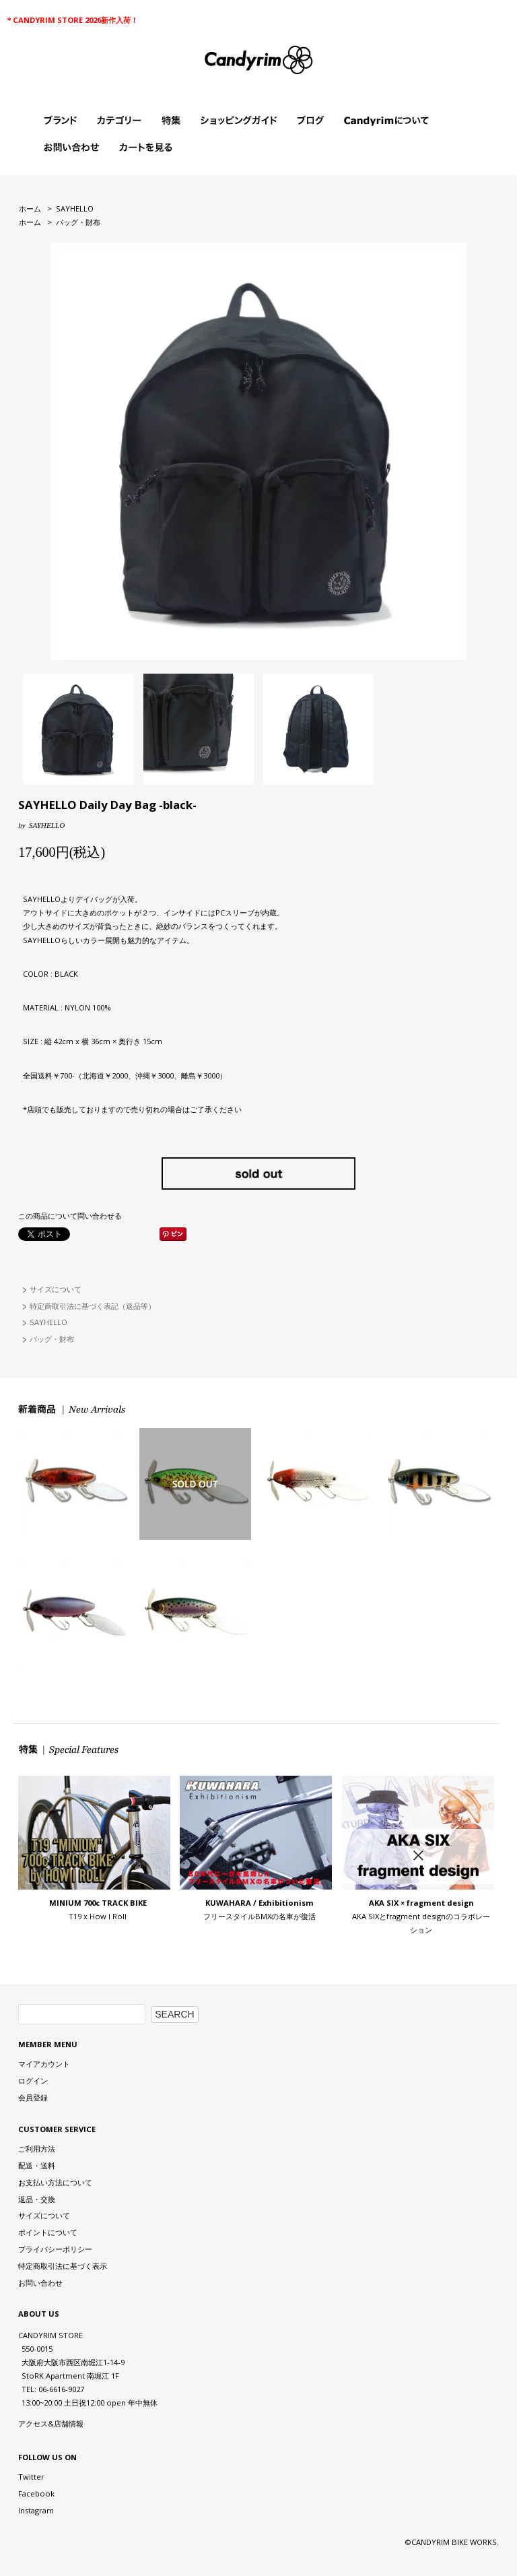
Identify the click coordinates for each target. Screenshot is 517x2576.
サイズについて (55, 1289)
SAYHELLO (75, 208)
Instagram (36, 2510)
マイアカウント (44, 2064)
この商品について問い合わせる (70, 1216)
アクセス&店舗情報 (50, 2423)
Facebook (36, 2493)
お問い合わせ (40, 2283)
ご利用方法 (36, 2149)
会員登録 (33, 2097)
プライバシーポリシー (55, 2249)
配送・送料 (36, 2165)
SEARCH (174, 2014)
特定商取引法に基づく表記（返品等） (93, 1306)
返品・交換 (36, 2199)
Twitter (31, 2477)
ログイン (33, 2080)
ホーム (30, 208)
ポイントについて (47, 2232)
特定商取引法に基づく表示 (62, 2266)
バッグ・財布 (78, 222)
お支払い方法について (55, 2182)
